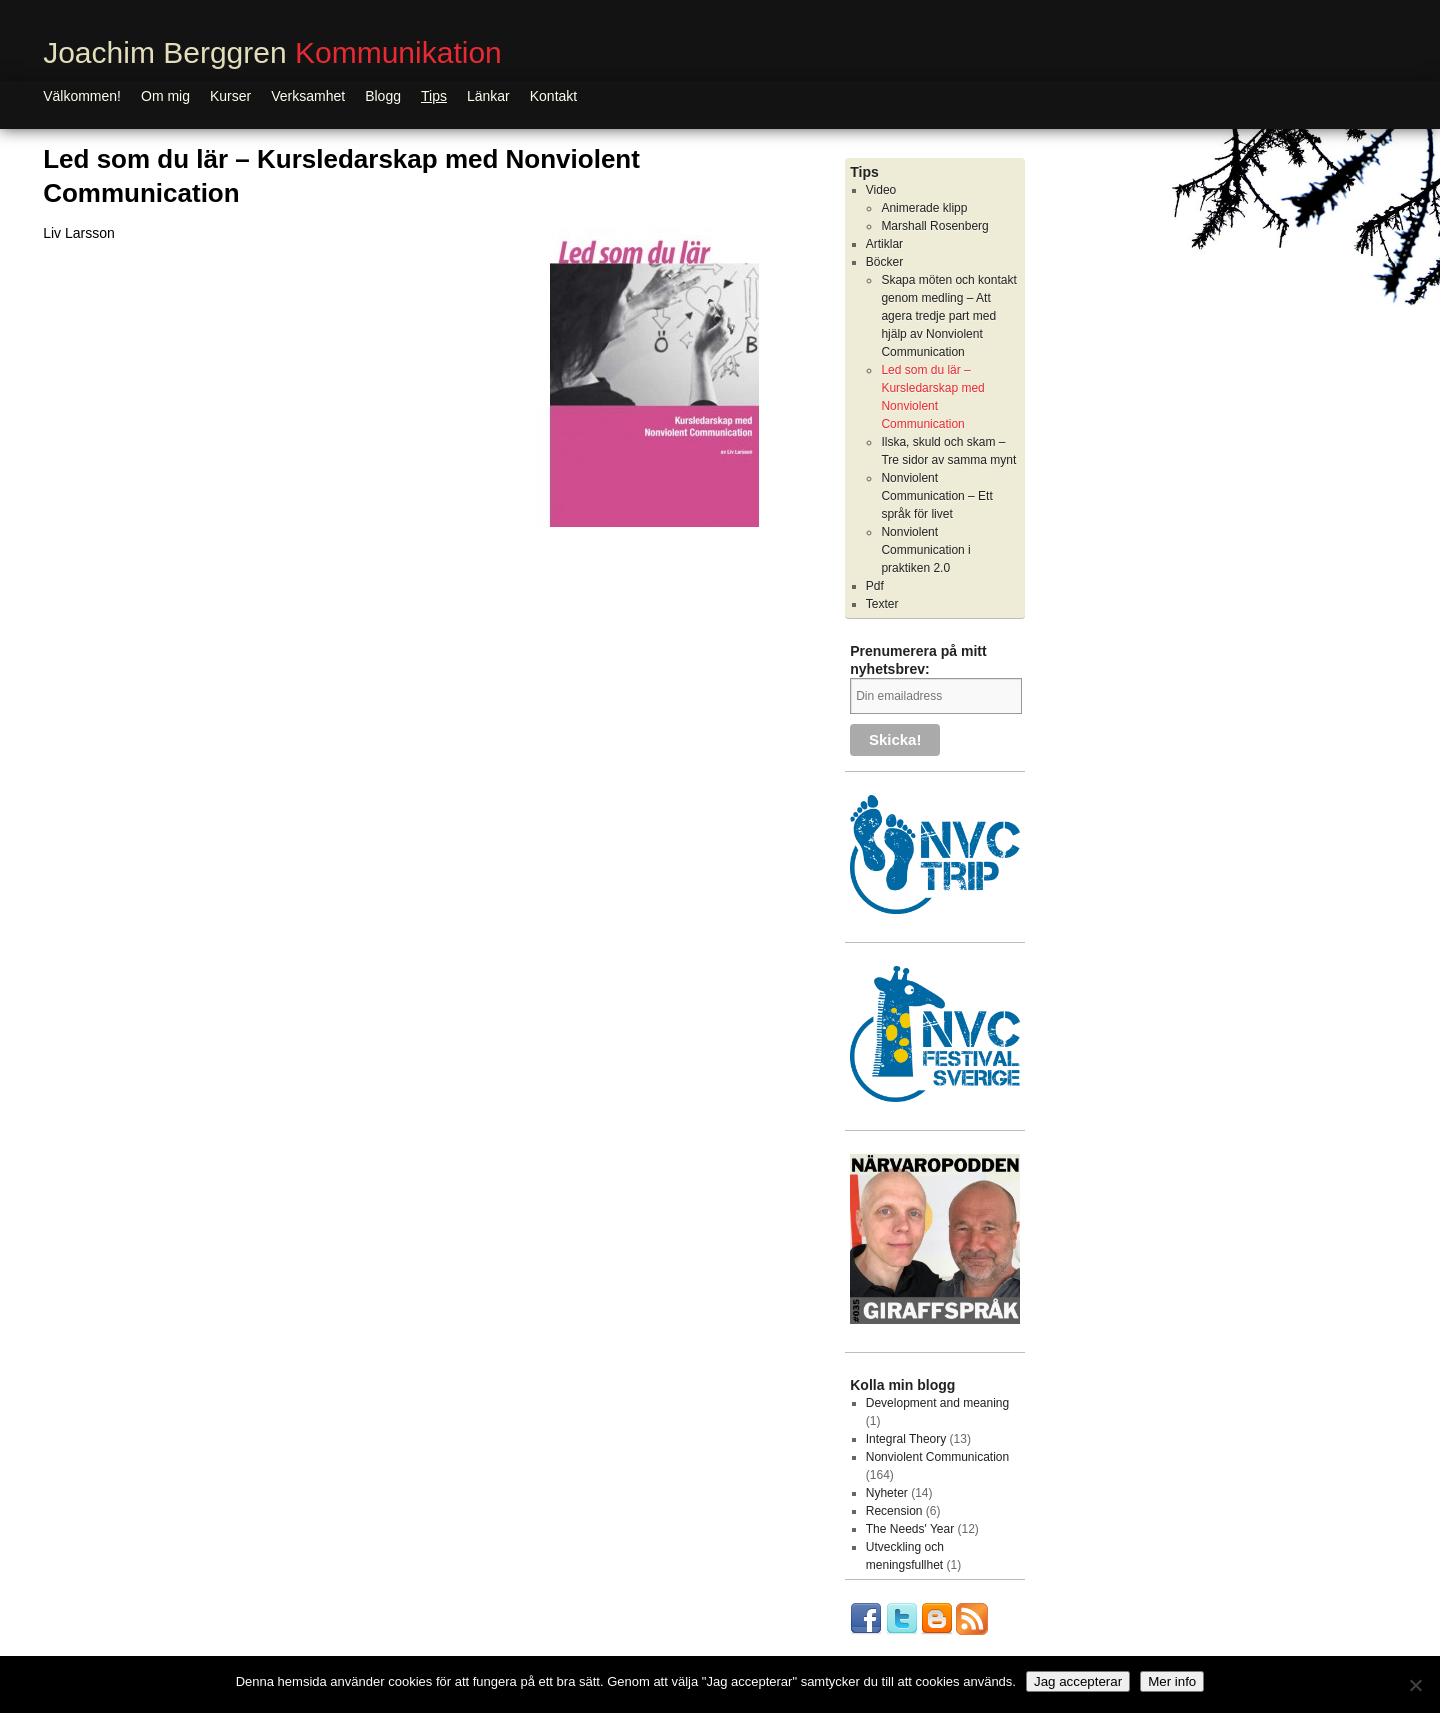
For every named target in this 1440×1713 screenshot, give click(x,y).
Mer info (1172, 1681)
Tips (434, 96)
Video (881, 190)
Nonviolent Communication (937, 1457)
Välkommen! (82, 96)
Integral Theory (906, 1439)
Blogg (383, 96)
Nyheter (887, 1493)
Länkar (488, 96)
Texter (882, 604)
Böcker (884, 262)
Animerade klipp (924, 208)
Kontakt (553, 96)
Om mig (165, 96)
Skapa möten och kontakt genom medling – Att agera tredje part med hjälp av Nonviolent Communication (948, 316)
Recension (894, 1511)
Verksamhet (308, 96)
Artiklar (884, 244)
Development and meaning (937, 1403)
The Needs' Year (910, 1529)
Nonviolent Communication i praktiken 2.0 (925, 550)
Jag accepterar (1078, 1681)
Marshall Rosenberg (934, 226)
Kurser (230, 96)
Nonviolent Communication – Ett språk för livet (936, 496)
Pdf (875, 586)
